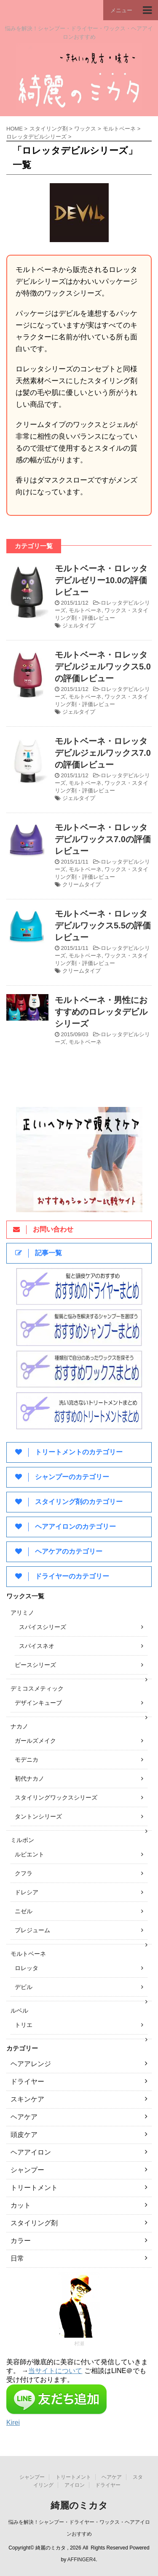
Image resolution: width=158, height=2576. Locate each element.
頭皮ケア (24, 2134)
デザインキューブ (38, 1702)
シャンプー (27, 2169)
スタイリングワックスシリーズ (56, 1797)
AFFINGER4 (81, 2560)
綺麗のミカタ (79, 2505)
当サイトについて (55, 2370)
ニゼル (23, 1911)
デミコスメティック (37, 1688)
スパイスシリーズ (42, 1627)
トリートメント (34, 2187)
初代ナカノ (29, 1778)
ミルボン (22, 1840)
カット (21, 2205)
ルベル (19, 2010)
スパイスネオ (36, 1646)
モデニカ (26, 1759)
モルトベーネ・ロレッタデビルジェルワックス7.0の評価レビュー (103, 752)
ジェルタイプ (78, 625)
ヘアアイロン (31, 2152)
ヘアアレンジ (31, 2063)
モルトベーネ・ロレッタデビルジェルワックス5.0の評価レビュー (103, 666)
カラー (21, 2240)
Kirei (13, 2422)
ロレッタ (26, 1968)
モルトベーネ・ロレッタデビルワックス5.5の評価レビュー (103, 925)
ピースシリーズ (35, 1664)
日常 (17, 2258)
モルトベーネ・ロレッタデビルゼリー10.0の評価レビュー (101, 580)
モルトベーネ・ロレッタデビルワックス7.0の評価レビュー (103, 839)
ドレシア (26, 1892)
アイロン (74, 2485)
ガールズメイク (35, 1740)
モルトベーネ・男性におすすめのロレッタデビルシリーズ (101, 1011)
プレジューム (32, 1930)
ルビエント (29, 1854)
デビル (23, 1987)
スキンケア (27, 2099)
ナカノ (19, 1726)
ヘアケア (24, 2116)
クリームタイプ (81, 884)
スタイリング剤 (34, 2223)
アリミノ (22, 1612)
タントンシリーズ (38, 1816)
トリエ (23, 2024)
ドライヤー (27, 2081)
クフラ (23, 1873)
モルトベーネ (85, 610)
